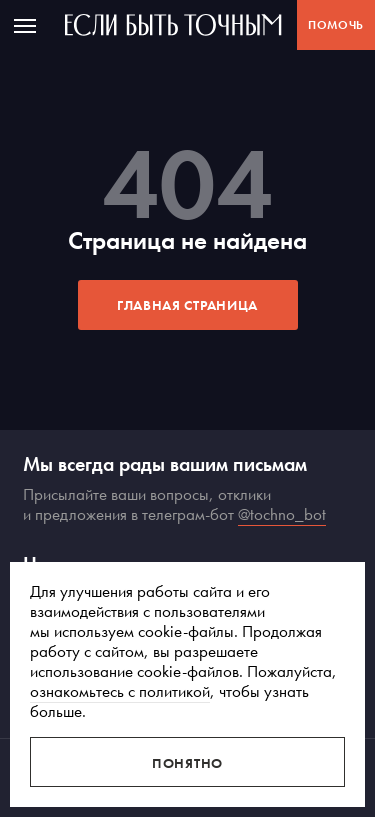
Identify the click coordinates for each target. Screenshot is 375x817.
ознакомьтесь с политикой (120, 691)
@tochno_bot (282, 514)
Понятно (187, 763)
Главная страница (187, 305)
